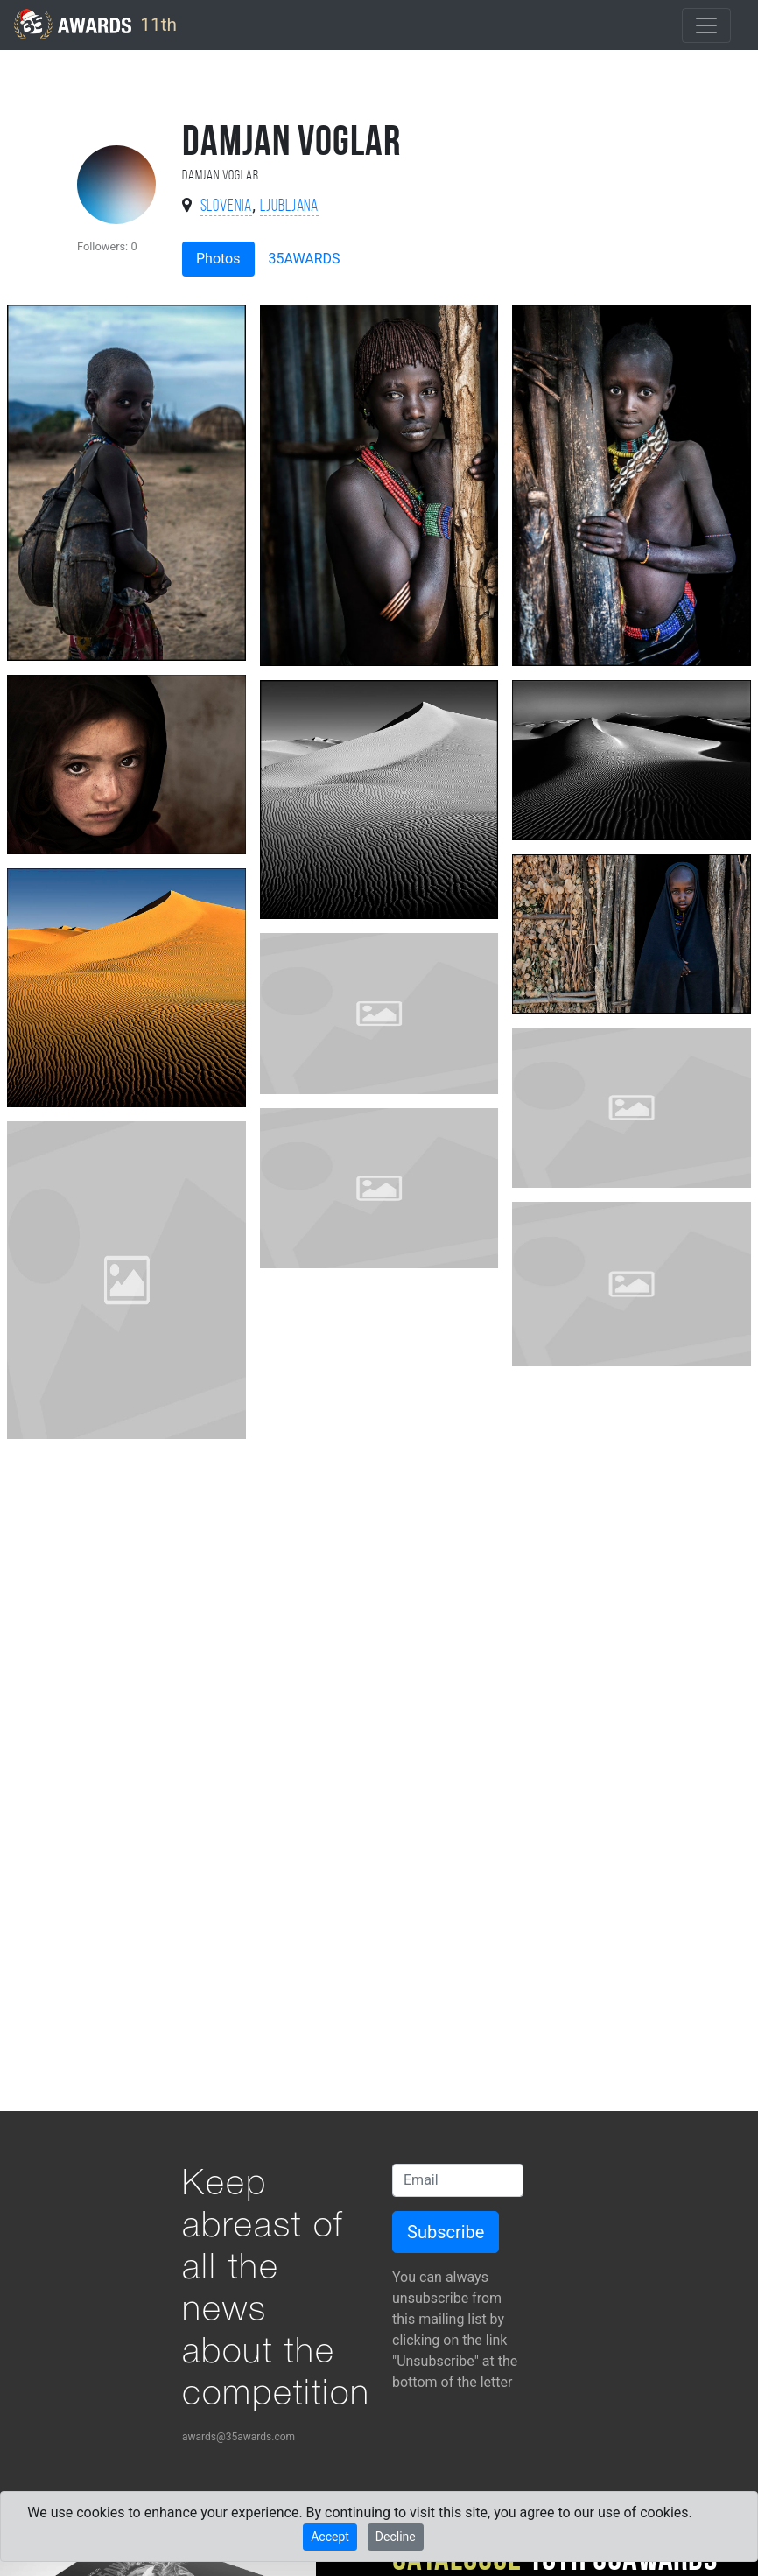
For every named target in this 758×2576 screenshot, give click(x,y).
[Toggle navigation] (706, 25)
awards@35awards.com (238, 2437)
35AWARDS (304, 258)
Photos (218, 258)
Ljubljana (289, 207)
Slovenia (226, 207)
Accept (330, 2537)
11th (95, 24)
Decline (395, 2537)
